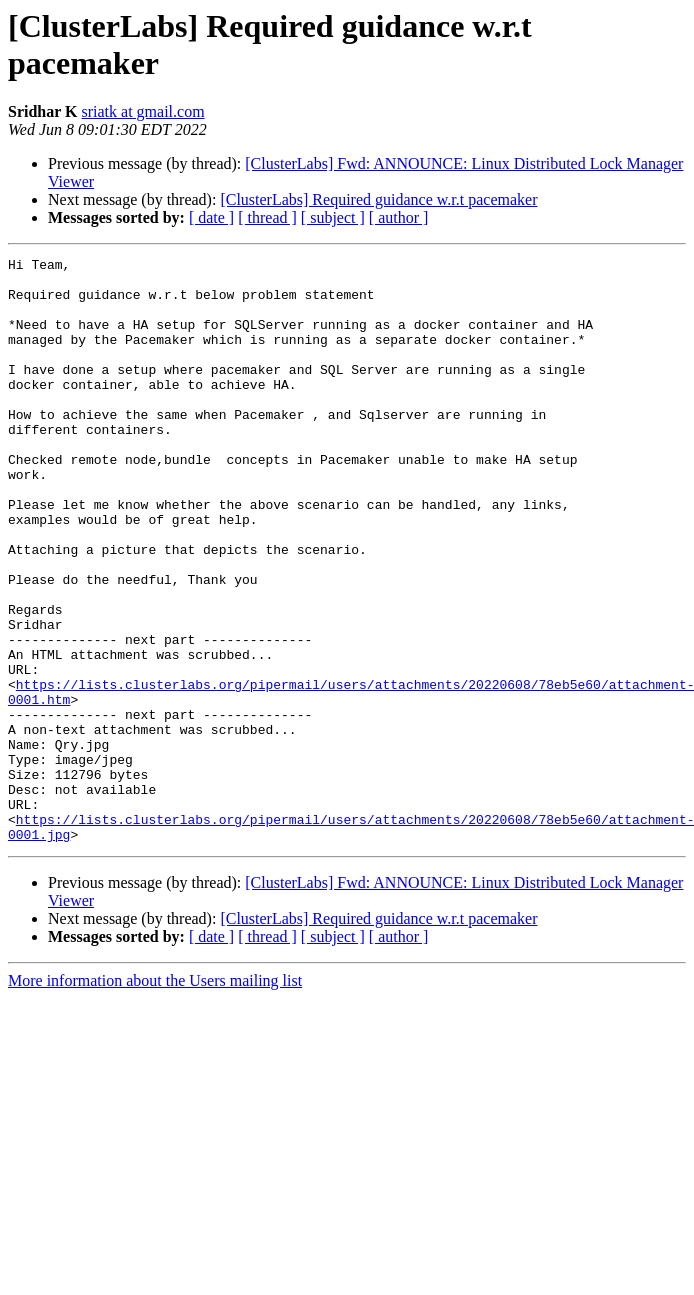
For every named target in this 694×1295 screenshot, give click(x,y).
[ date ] (211, 217)
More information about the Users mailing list (155, 1097)
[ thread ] (267, 217)
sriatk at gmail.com (143, 111)
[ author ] (399, 217)
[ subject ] (333, 217)
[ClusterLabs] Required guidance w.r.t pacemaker (378, 199)
